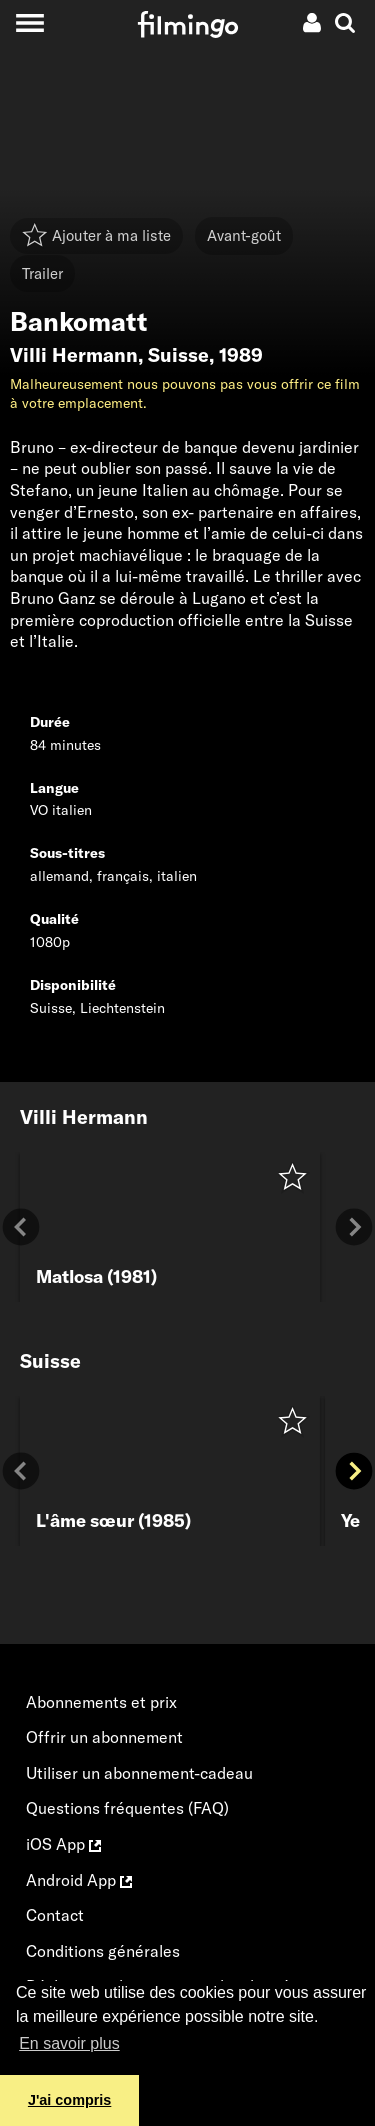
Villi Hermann (74, 355)
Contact (55, 1915)
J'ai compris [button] (69, 2100)
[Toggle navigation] (29, 22)
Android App (79, 1880)
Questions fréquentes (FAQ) (127, 1808)
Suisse (178, 355)
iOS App (63, 1844)
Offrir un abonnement (104, 1737)
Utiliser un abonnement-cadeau (139, 1773)
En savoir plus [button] (69, 2043)
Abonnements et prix (101, 1702)
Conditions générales (103, 1951)
